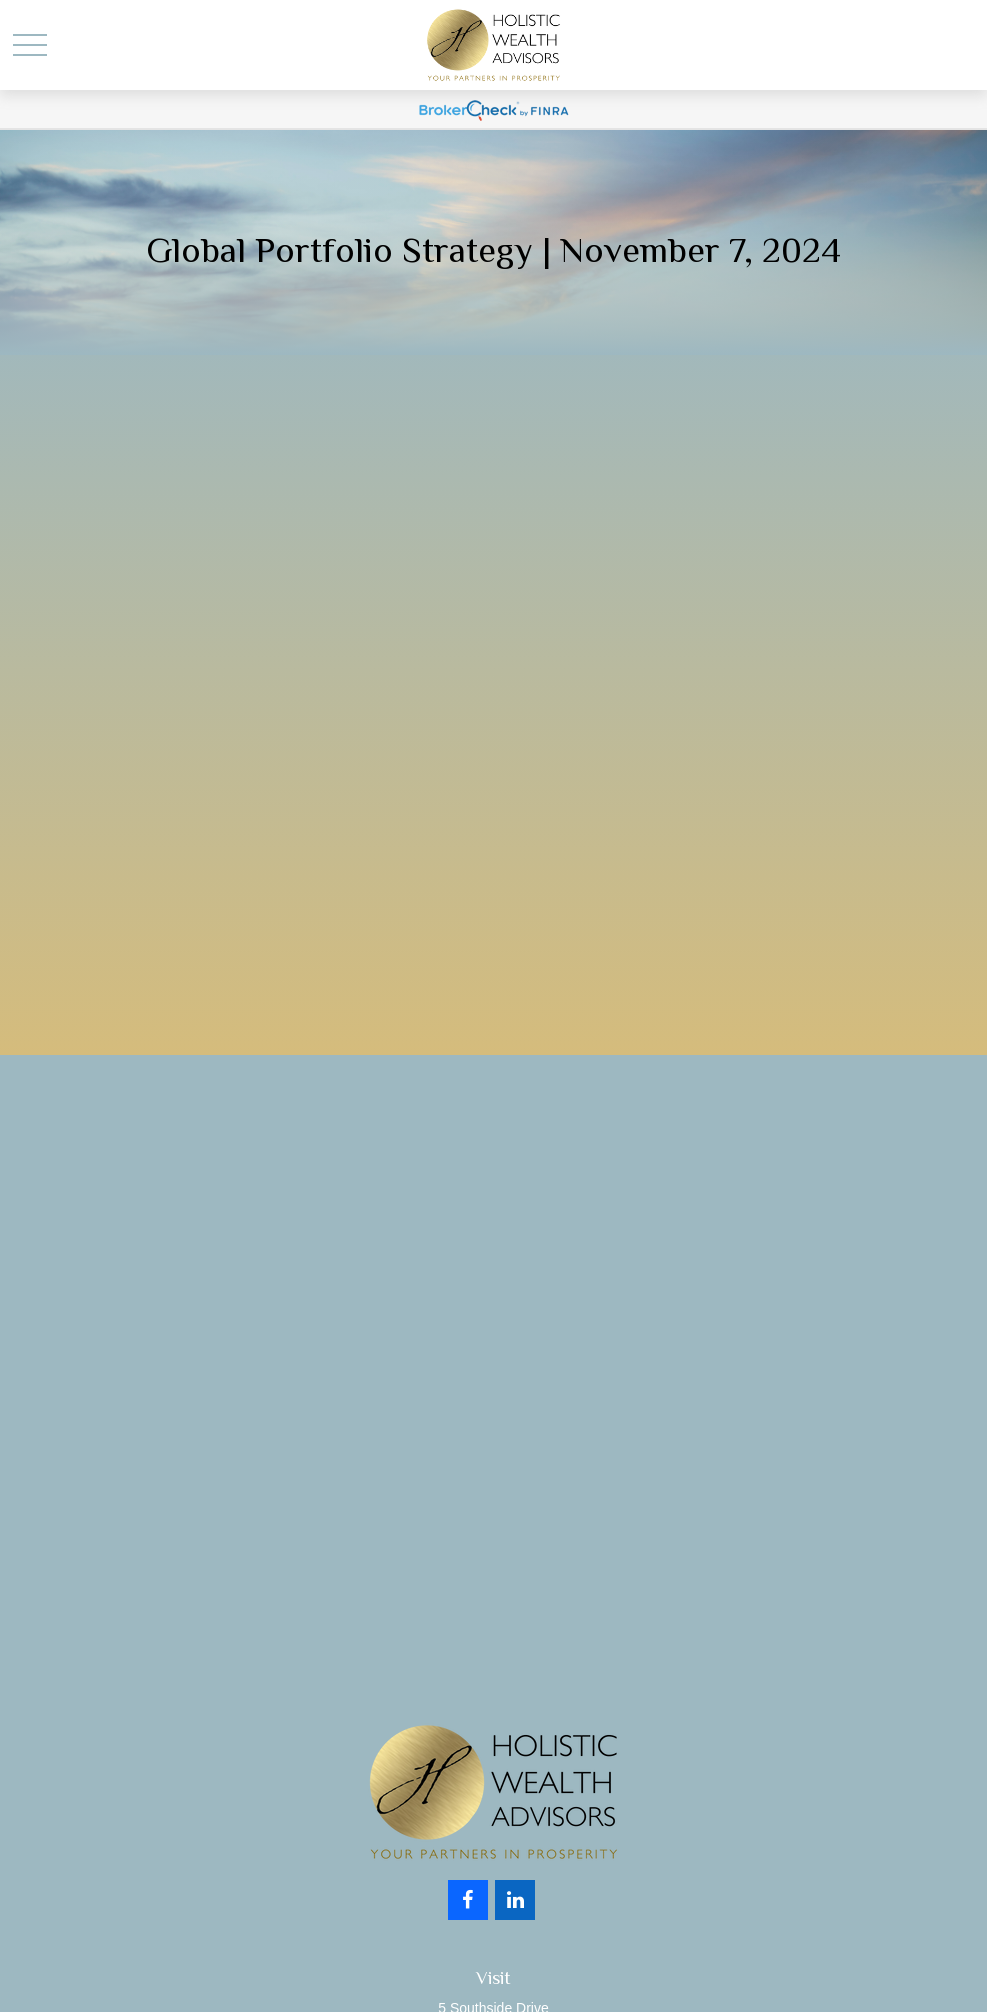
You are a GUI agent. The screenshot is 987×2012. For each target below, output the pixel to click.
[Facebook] (468, 1900)
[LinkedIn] (515, 1900)
